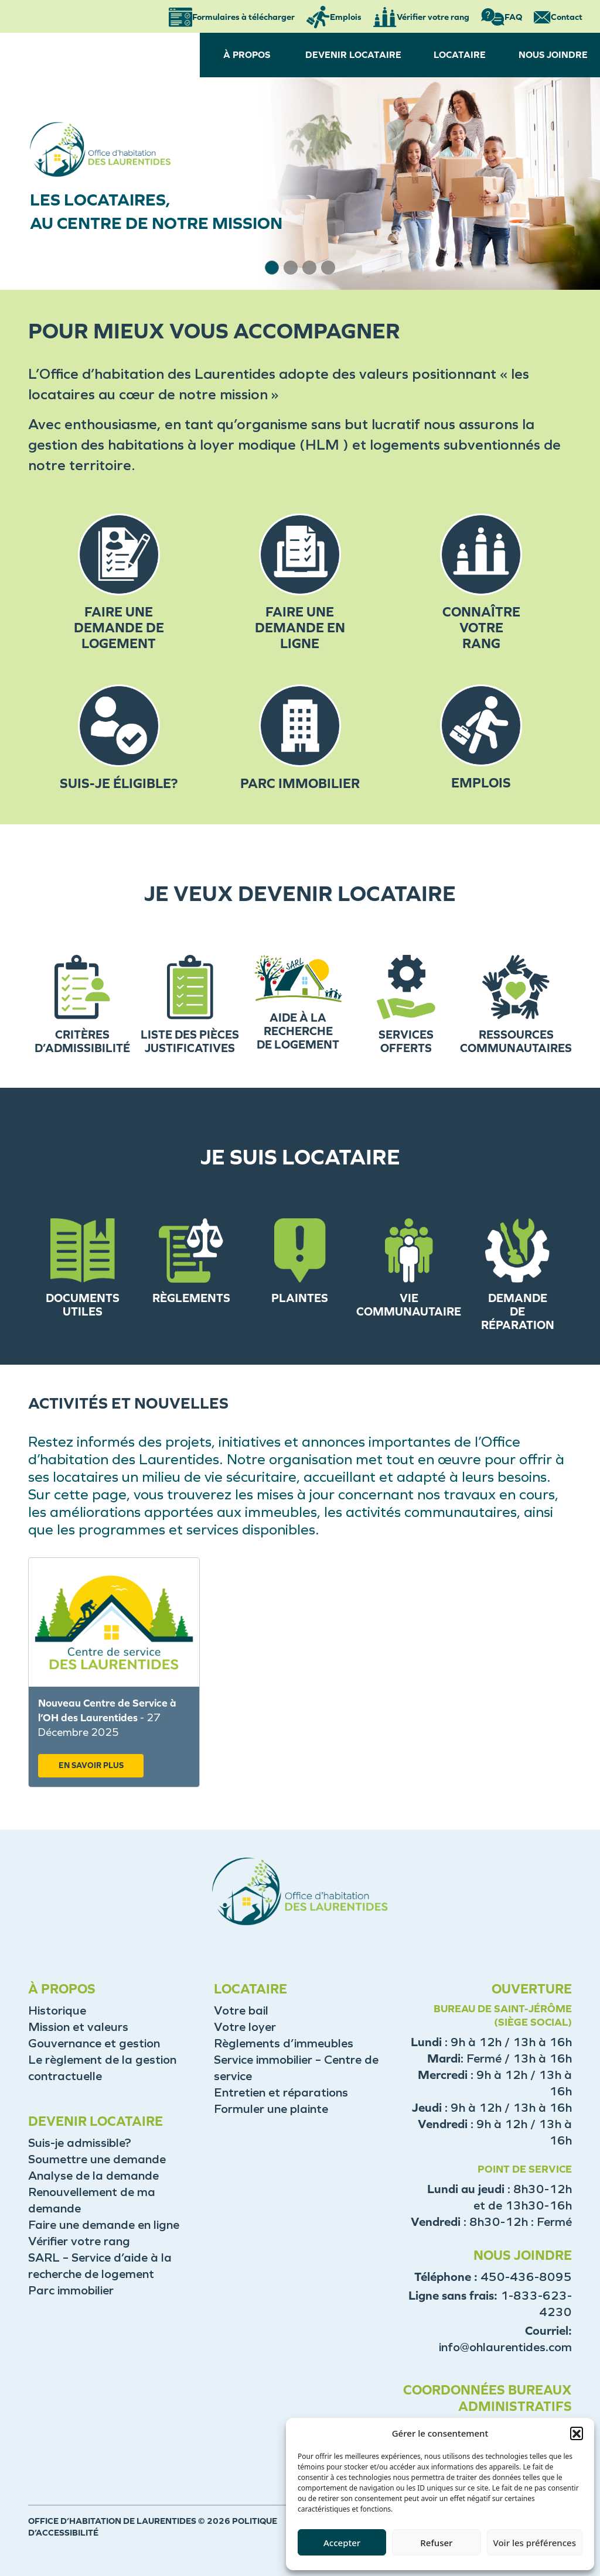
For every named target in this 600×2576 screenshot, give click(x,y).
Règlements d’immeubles (283, 2043)
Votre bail (241, 2010)
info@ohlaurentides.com (505, 2347)
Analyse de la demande (93, 2175)
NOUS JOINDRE (553, 54)
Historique (57, 2010)
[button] (576, 2433)
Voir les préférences (534, 2542)
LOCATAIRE (460, 54)
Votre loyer (245, 2026)
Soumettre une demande (97, 2159)
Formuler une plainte (271, 2108)
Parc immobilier (71, 2290)
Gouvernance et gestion (94, 2043)
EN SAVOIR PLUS (91, 1765)
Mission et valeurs (78, 2026)
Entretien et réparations (281, 2092)
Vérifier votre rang (79, 2241)
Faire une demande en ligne (103, 2224)
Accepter (341, 2542)
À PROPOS (246, 54)
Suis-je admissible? (79, 2142)
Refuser (436, 2542)
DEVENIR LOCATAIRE (353, 54)
